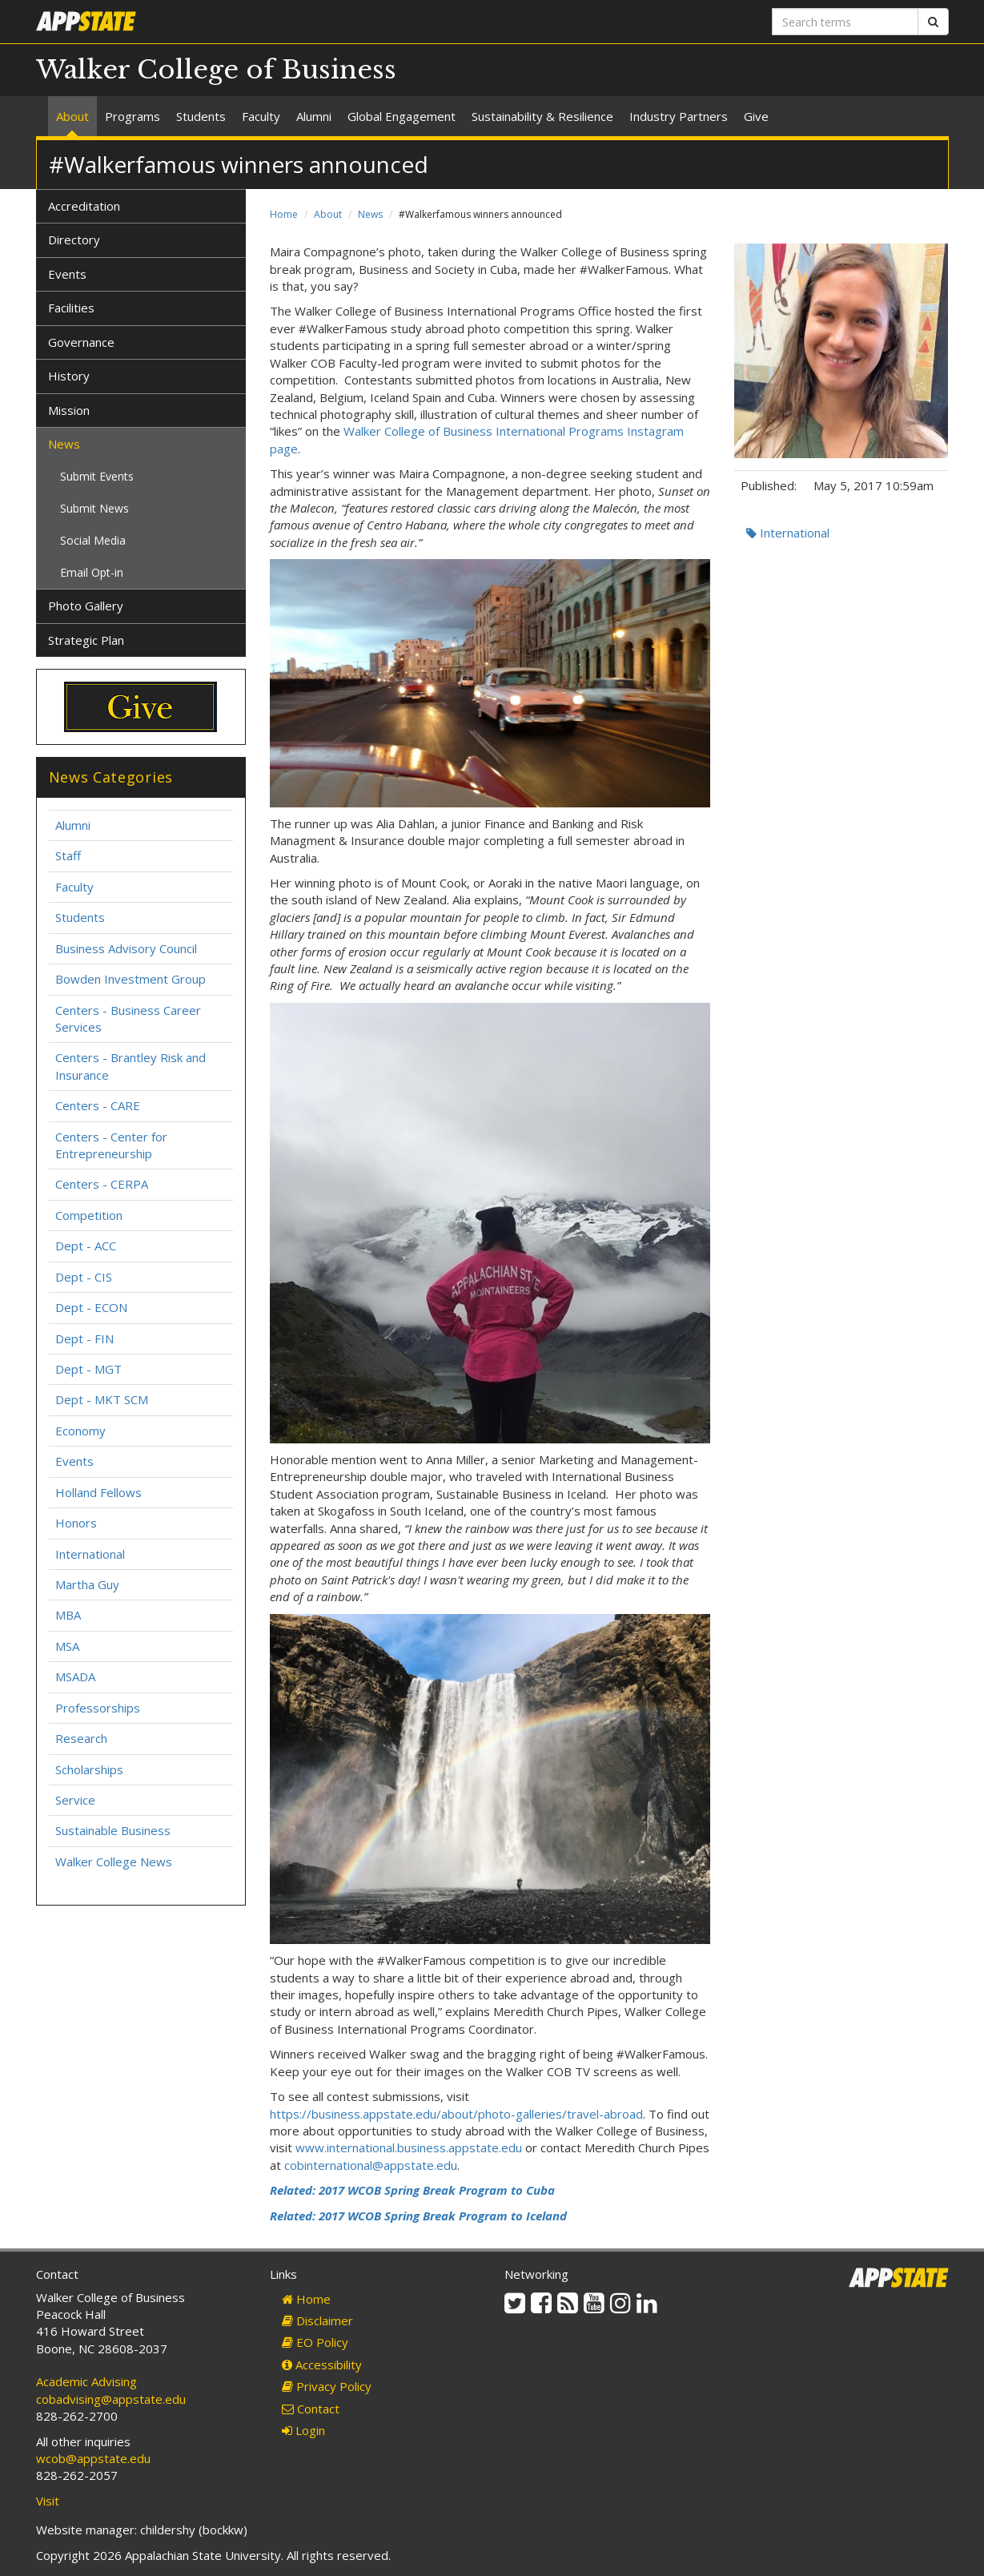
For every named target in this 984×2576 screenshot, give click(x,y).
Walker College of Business (216, 70)
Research (81, 1738)
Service (75, 1800)
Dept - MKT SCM (101, 1399)
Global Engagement (401, 116)
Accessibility (322, 2365)
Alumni (313, 116)
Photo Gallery (85, 606)
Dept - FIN (84, 1338)
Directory (74, 239)
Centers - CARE (97, 1105)
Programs (132, 116)
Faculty (261, 116)
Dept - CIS (83, 1277)
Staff (68, 855)
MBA (68, 1615)
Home (284, 214)
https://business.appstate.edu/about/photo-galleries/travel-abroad (456, 2114)
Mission (69, 410)
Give (756, 116)
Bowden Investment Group (130, 979)
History (69, 376)
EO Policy (315, 2342)
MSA (67, 1646)
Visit (47, 2501)
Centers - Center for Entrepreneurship (111, 1145)
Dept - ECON (91, 1307)
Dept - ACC (85, 1246)
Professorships (97, 1708)
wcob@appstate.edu (93, 2458)
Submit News (94, 508)
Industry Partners (678, 116)
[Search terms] (845, 21)
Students (201, 116)
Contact (310, 2409)
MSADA (75, 1676)
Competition (88, 1215)
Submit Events (97, 476)
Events (67, 274)
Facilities (71, 308)
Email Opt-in (91, 572)
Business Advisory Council (126, 948)
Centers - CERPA (101, 1184)
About (72, 116)
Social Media (93, 540)
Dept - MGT (88, 1369)
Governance (81, 342)
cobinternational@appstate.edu (370, 2165)
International (787, 533)
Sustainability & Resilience (542, 116)
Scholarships (89, 1769)
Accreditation (84, 206)
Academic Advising (86, 2381)
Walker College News (113, 1862)
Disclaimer (317, 2320)
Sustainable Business (113, 1830)
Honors (76, 1523)
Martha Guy (87, 1584)
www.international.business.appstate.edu (408, 2147)
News (370, 214)
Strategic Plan (86, 640)
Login (303, 2430)
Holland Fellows (98, 1492)
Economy (80, 1431)
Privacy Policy (327, 2386)
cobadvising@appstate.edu (111, 2399)
